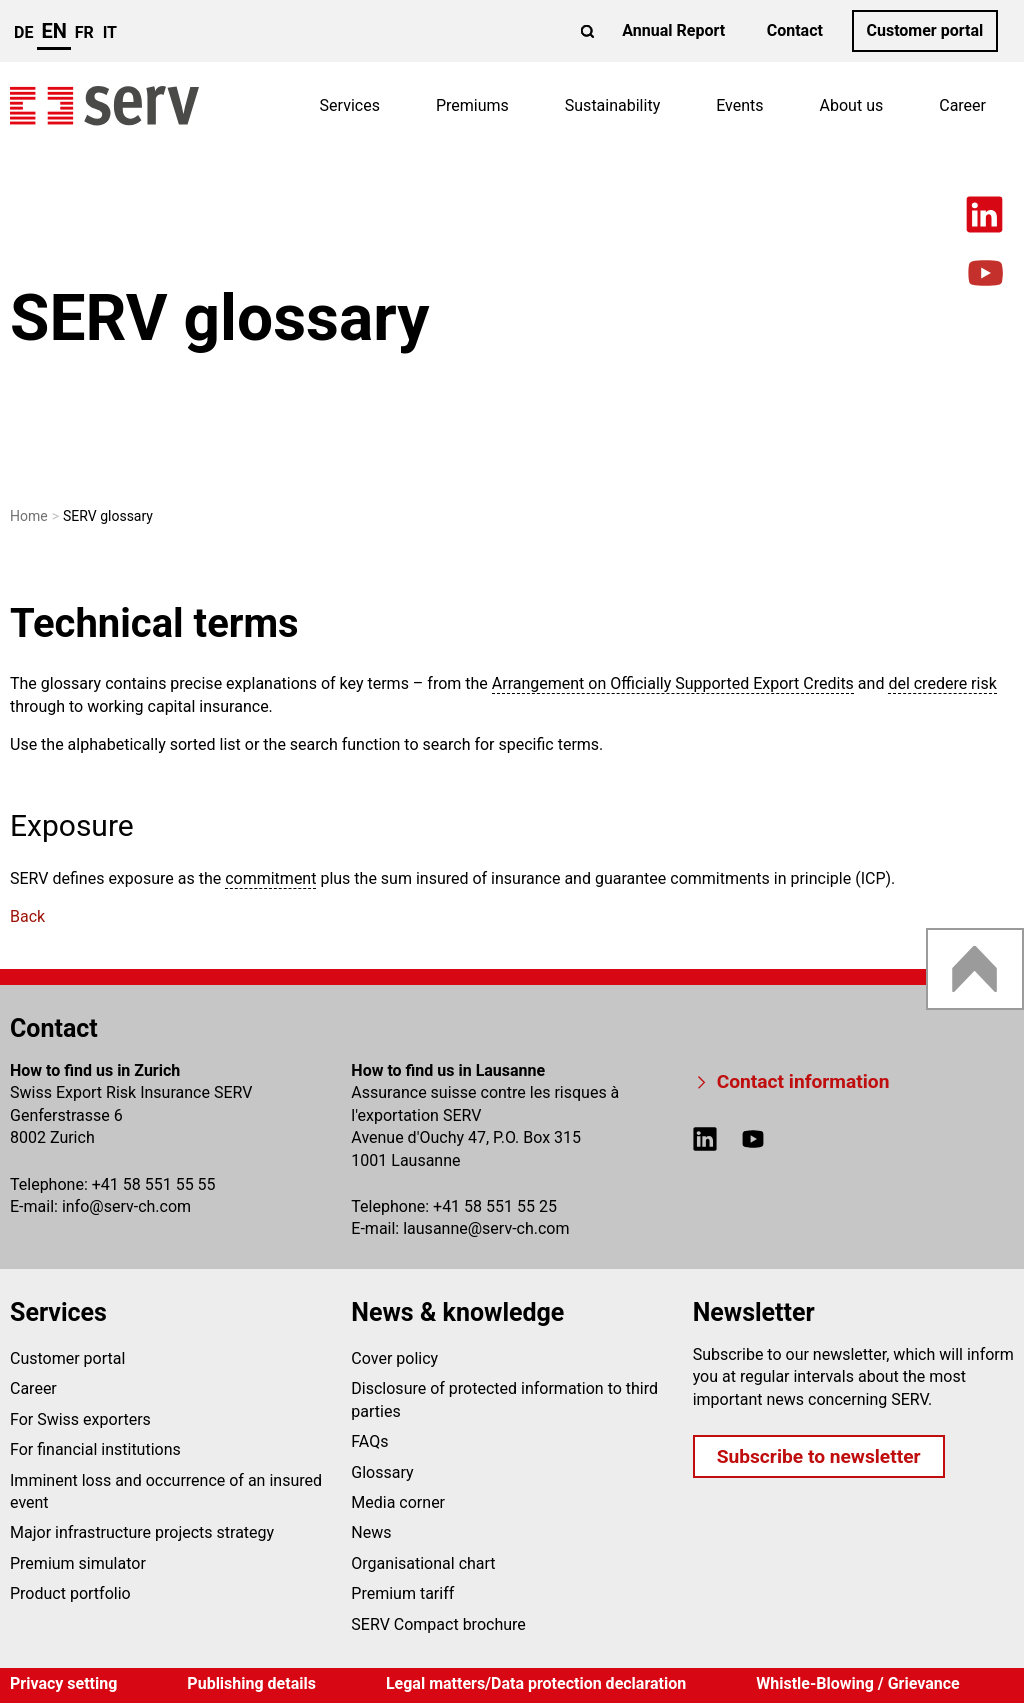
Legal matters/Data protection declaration (536, 1683)
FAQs (369, 1441)
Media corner (398, 1502)
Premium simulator (78, 1563)
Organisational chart (423, 1563)
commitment (270, 878)
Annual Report (673, 30)
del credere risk (942, 683)
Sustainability (612, 105)
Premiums (472, 105)
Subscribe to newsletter (819, 1456)
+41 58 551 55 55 (154, 1184)
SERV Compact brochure (438, 1624)
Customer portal (924, 30)
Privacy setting (63, 1683)
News (371, 1532)
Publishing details (251, 1683)
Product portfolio (70, 1593)
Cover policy (394, 1358)
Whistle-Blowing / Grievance (858, 1683)
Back (27, 916)
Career (962, 105)
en (53, 31)
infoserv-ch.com (126, 1206)
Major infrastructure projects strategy (142, 1532)
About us (852, 105)
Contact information (803, 1081)
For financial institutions (95, 1449)
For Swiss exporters (80, 1419)
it (110, 32)
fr (84, 32)
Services (350, 105)
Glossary (382, 1472)
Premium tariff (402, 1593)
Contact (795, 30)
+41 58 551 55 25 (495, 1206)
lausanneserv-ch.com (486, 1228)
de (23, 32)
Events (739, 105)
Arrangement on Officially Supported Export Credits (673, 683)
